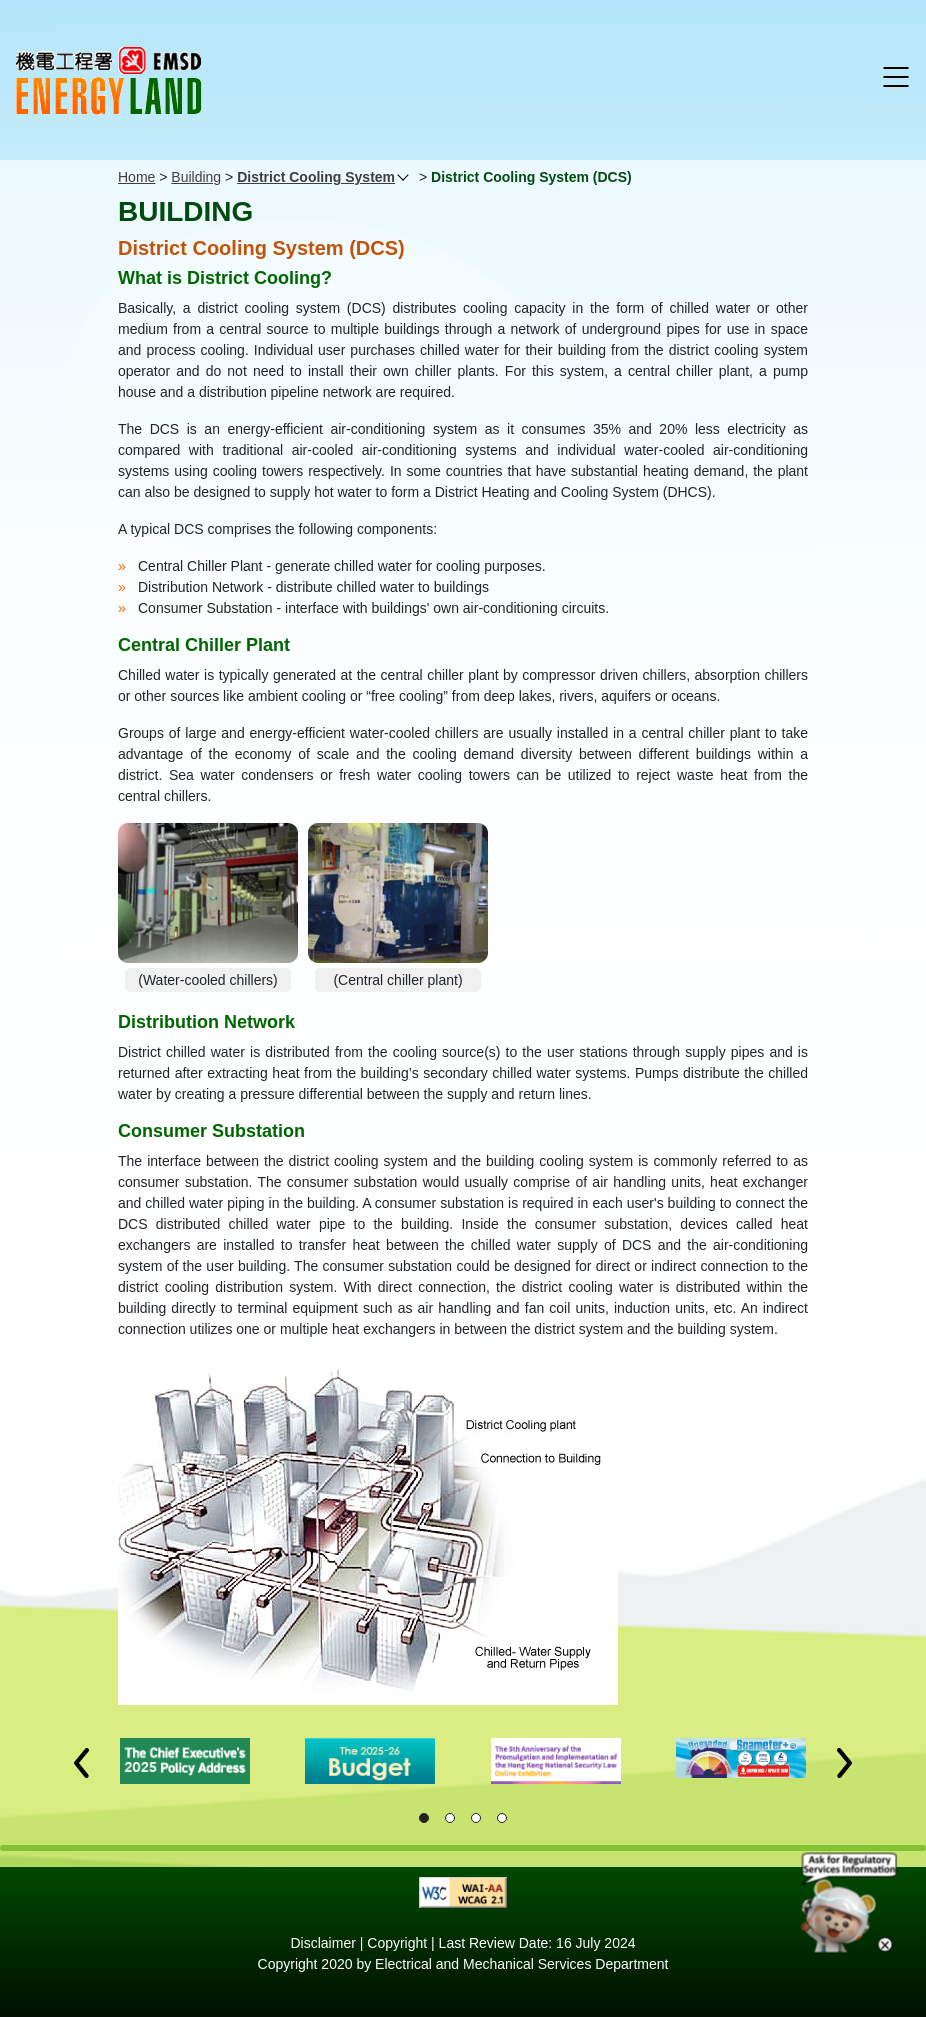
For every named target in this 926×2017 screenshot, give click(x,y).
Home (136, 177)
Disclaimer (323, 1943)
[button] (81, 1763)
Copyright (397, 1943)
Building (196, 177)
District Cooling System (316, 177)
